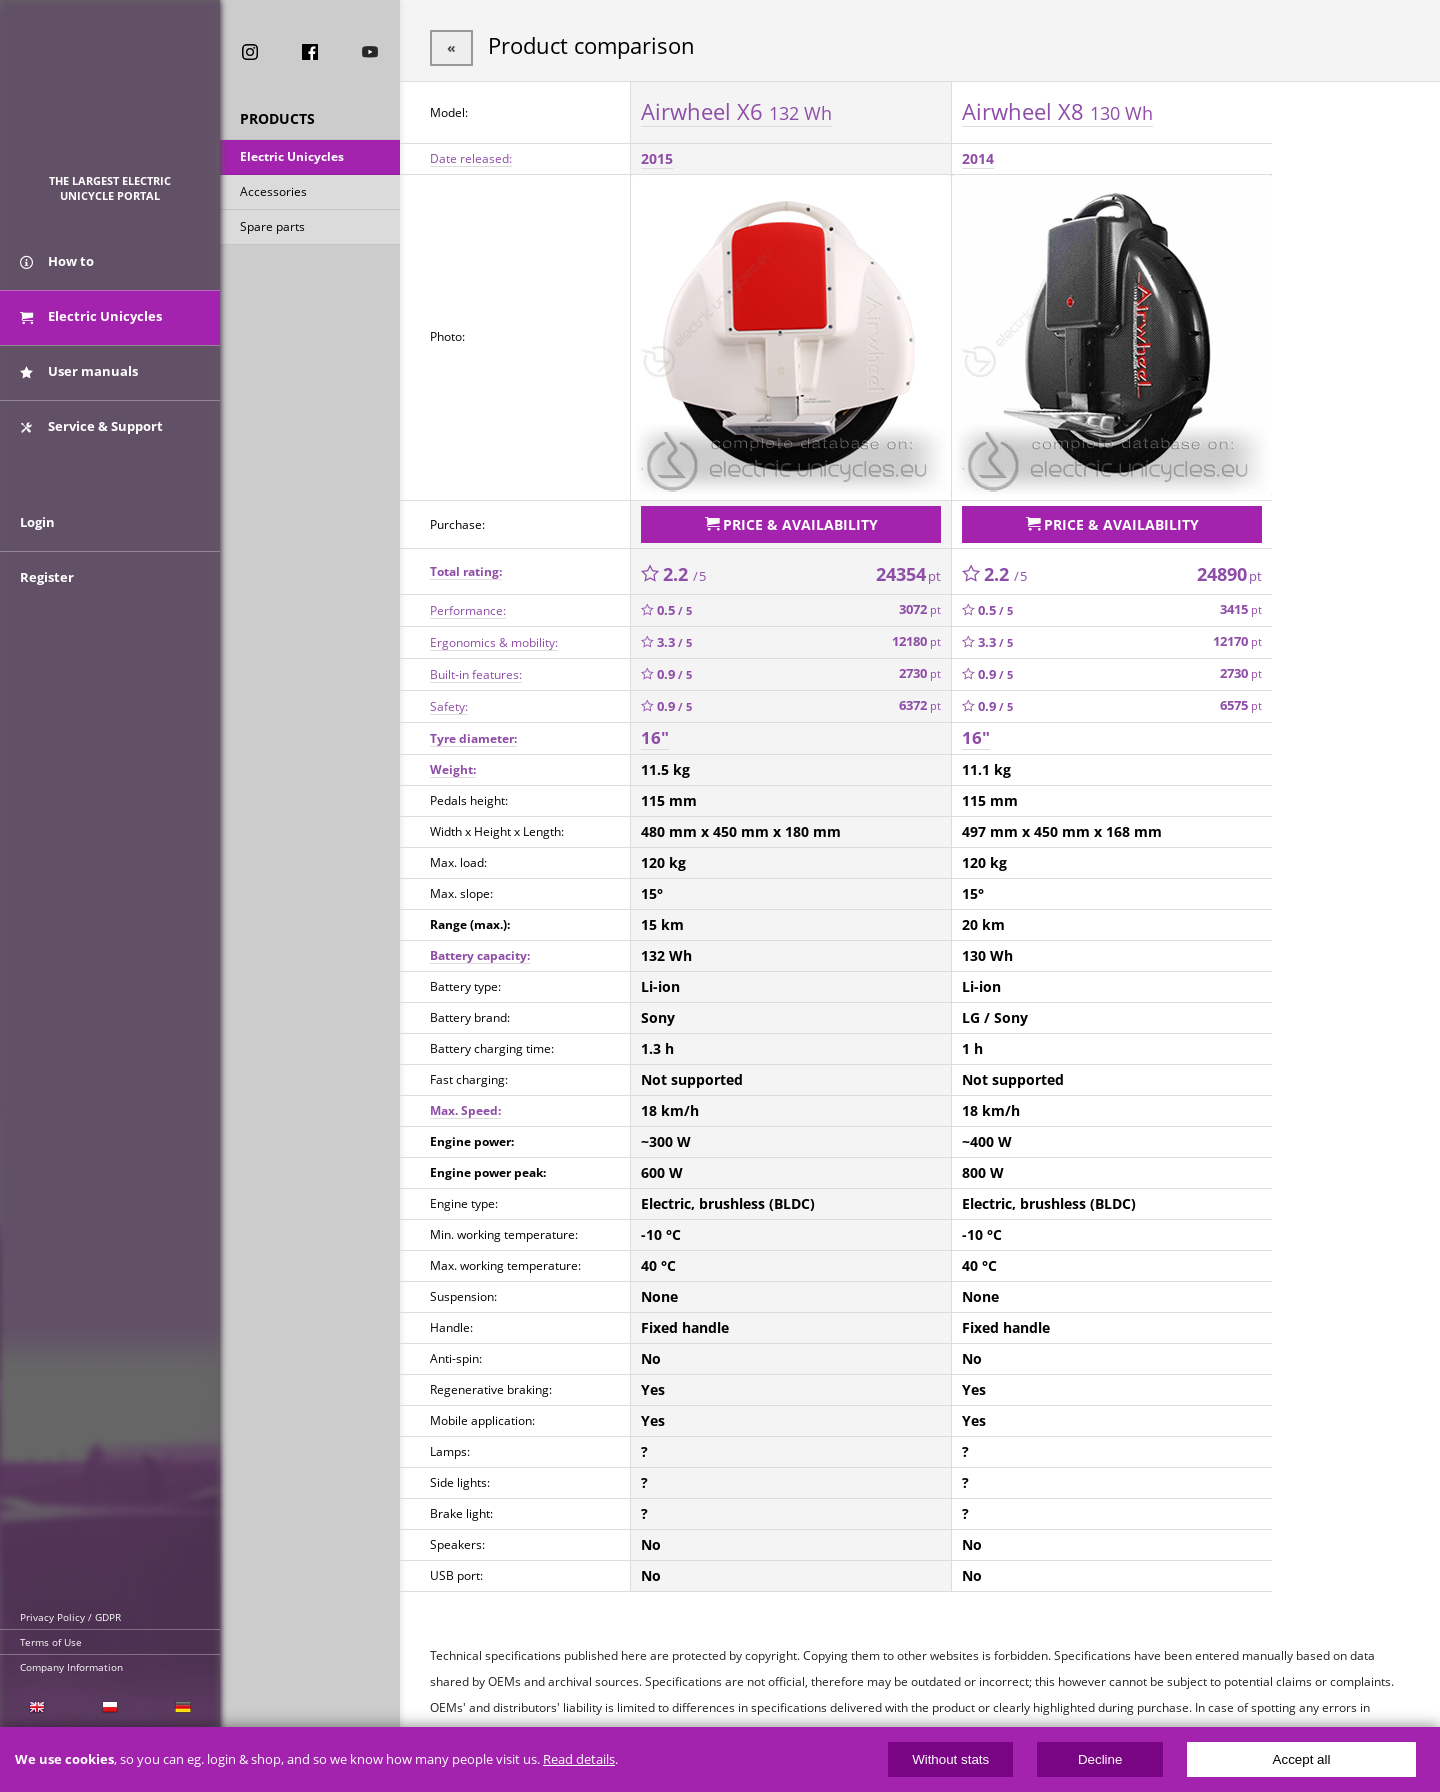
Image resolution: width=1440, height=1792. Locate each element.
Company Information (71, 1667)
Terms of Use (51, 1642)
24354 (908, 569)
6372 (920, 701)
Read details (579, 1759)
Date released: (471, 156)
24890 (1229, 569)
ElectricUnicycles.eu (110, 96)
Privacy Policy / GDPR (70, 1617)
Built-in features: (476, 669)
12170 (1237, 637)
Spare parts (272, 228)
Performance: (468, 605)
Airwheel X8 (1057, 109)
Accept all (1302, 1759)
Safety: (449, 701)
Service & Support (91, 433)
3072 (920, 605)
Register (47, 592)
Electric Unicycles (292, 158)
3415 (1241, 605)
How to (57, 268)
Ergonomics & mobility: (494, 637)
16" (655, 733)
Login (37, 537)
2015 (657, 156)
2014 (978, 156)
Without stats (950, 1759)
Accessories (273, 193)
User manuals (79, 378)
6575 (1241, 701)
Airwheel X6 (736, 109)
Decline (1100, 1759)
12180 (916, 637)
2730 (920, 669)
